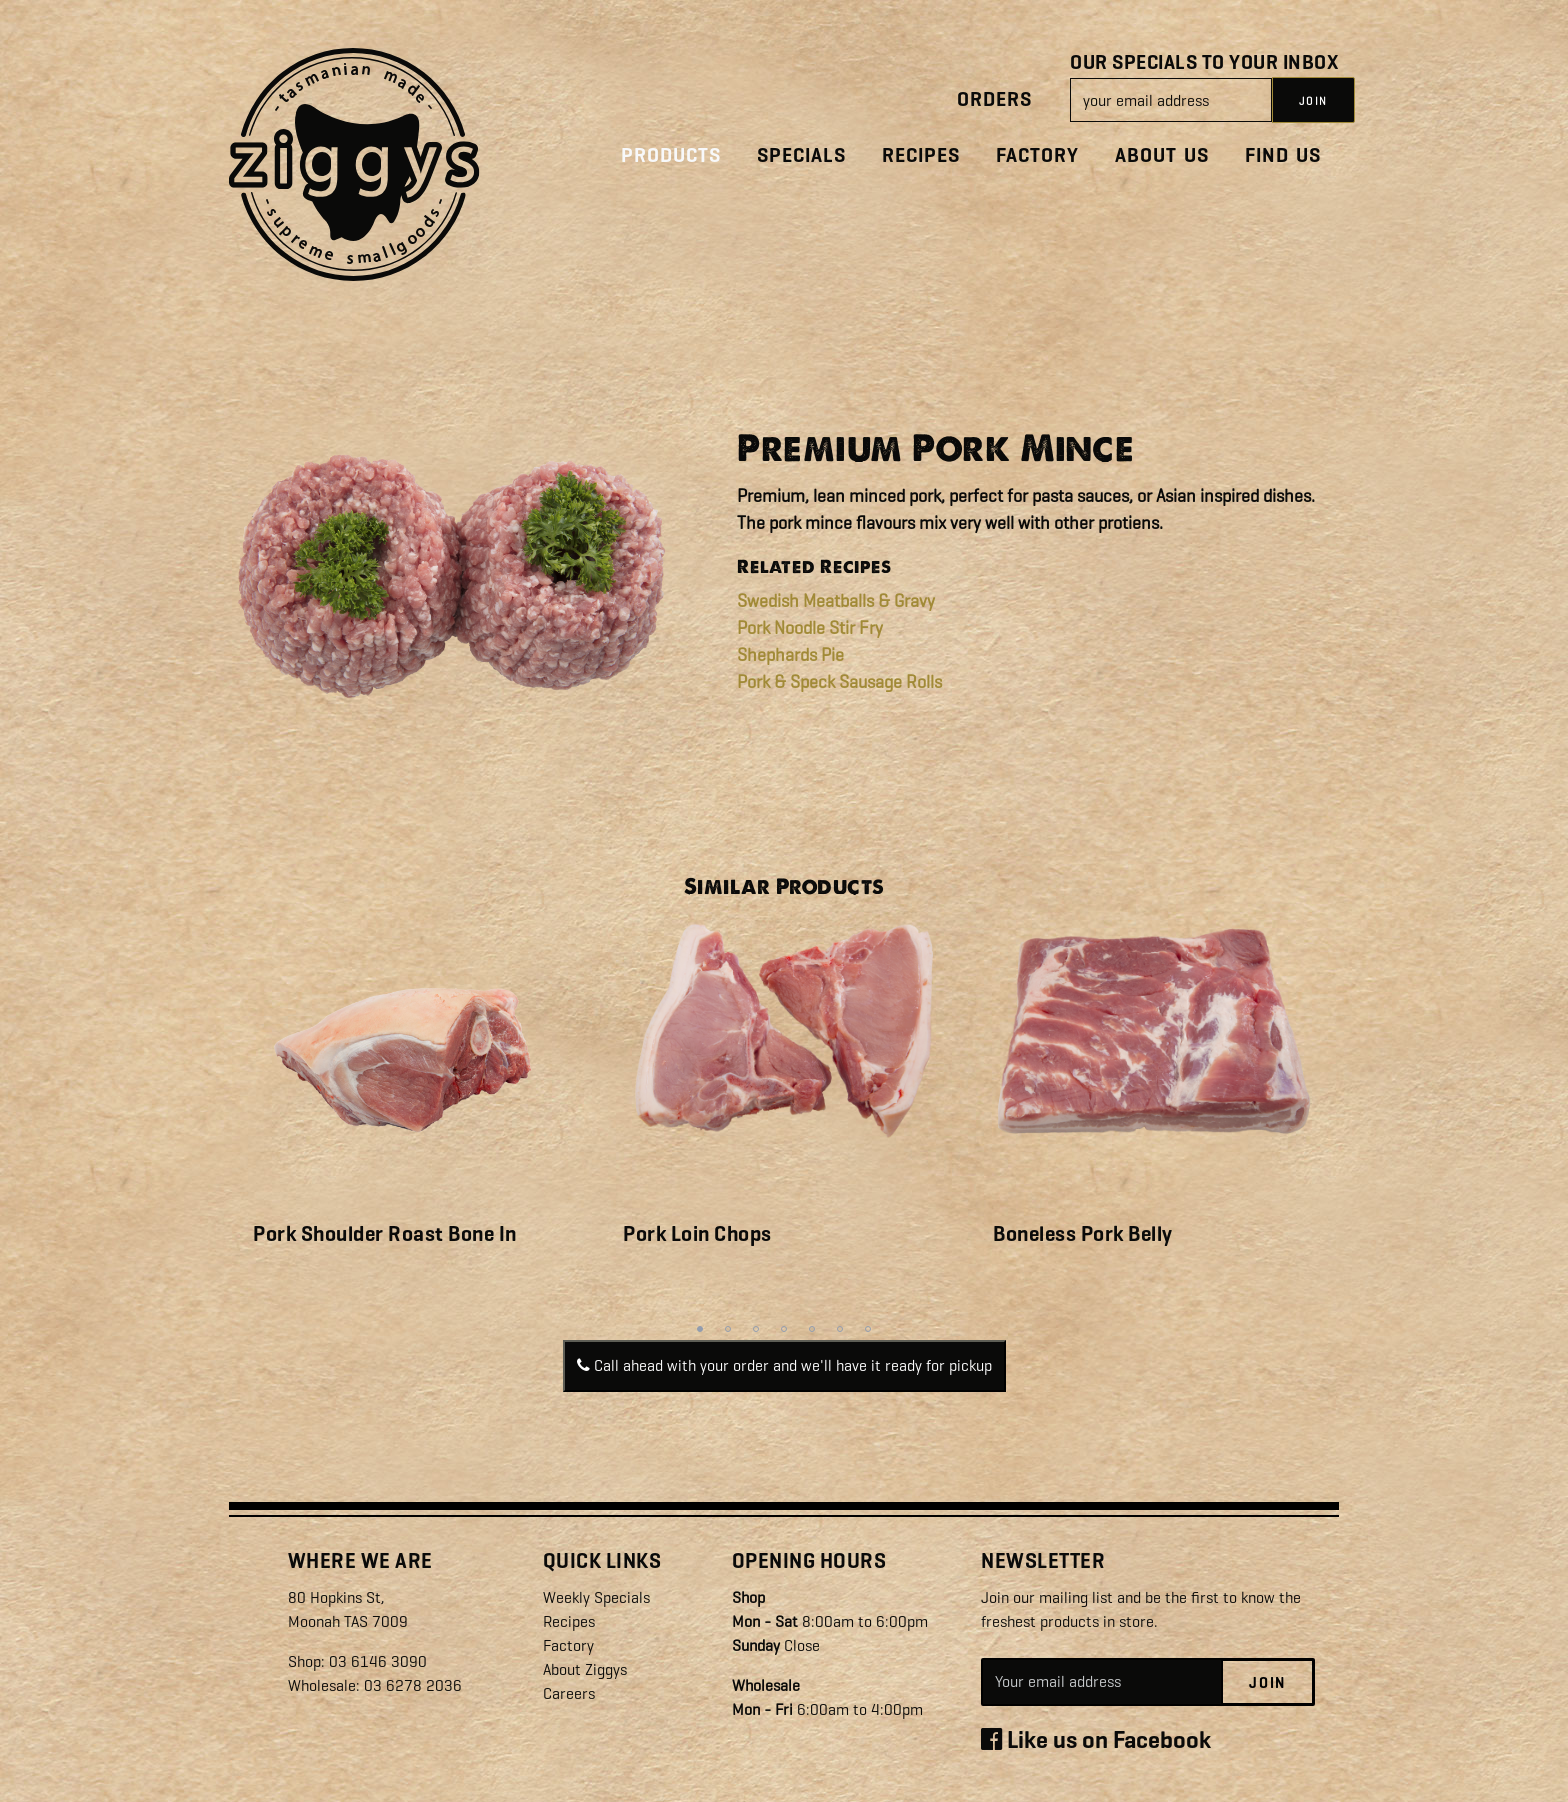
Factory (1037, 155)
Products (671, 155)
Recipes (921, 155)
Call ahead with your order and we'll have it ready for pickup (784, 1365)
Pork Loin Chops (697, 1234)
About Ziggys (585, 1669)
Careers (569, 1693)
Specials (801, 155)
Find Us (1283, 155)
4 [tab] (784, 1329)
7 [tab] (868, 1329)
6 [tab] (840, 1329)
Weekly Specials (596, 1597)
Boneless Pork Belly (1083, 1234)
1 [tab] (700, 1329)
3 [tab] (756, 1329)
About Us (1162, 155)
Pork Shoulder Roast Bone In (385, 1234)
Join (1267, 1683)
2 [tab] (728, 1329)
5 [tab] (812, 1329)
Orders (994, 99)
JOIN (1313, 101)
